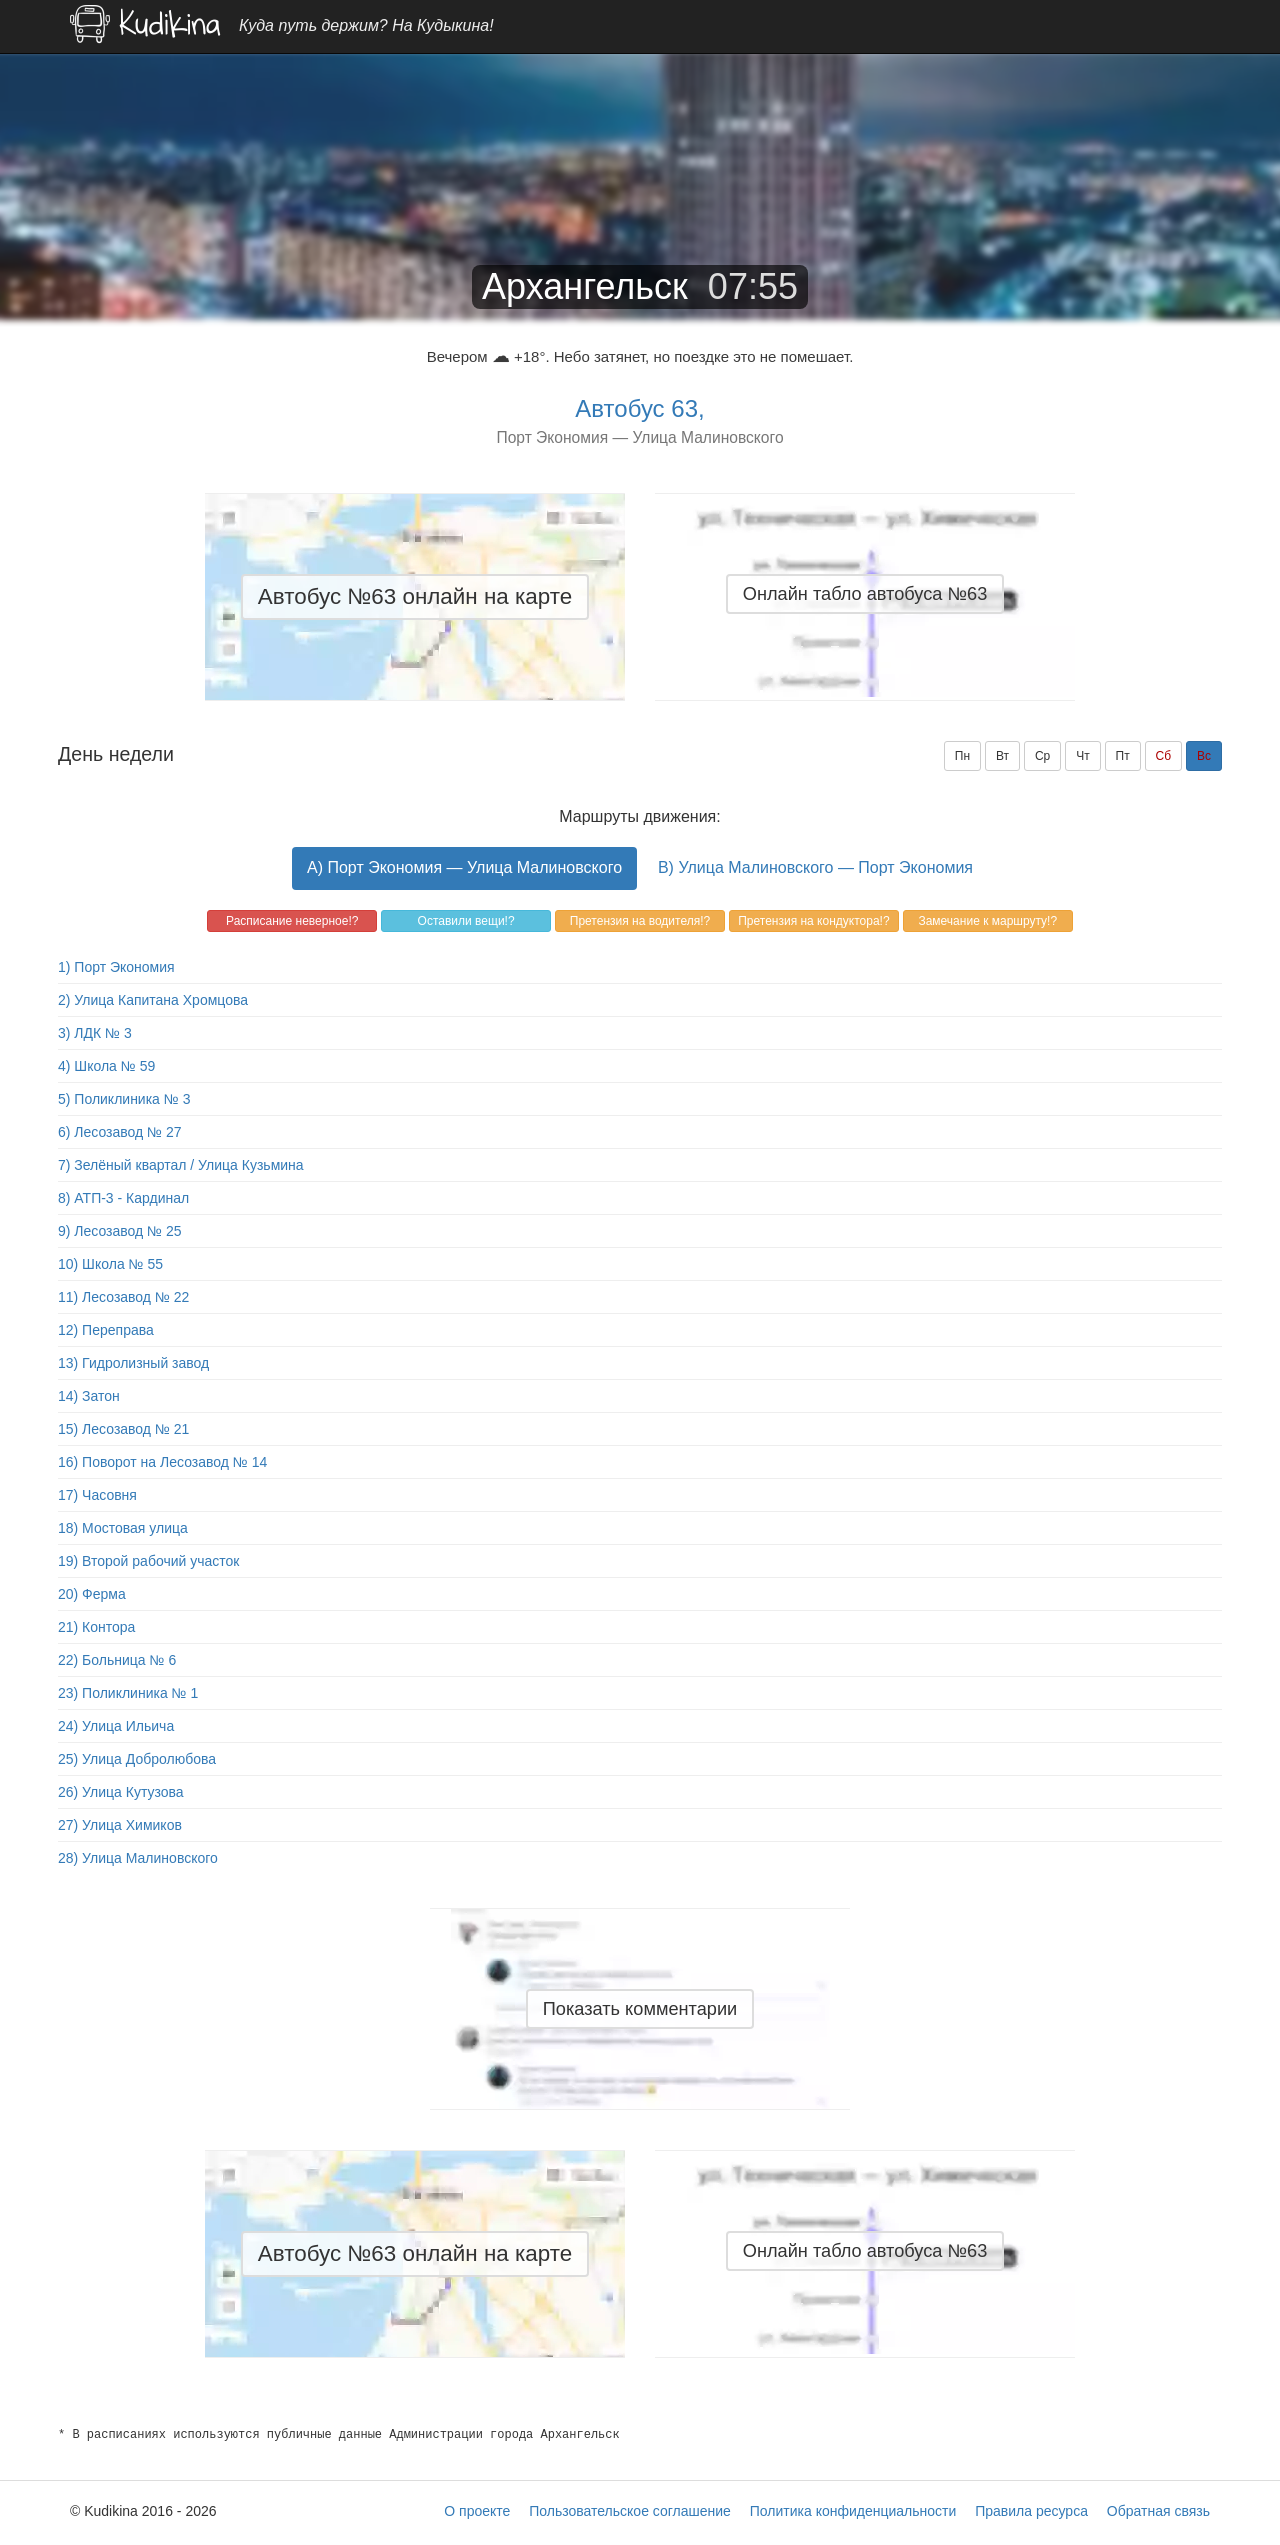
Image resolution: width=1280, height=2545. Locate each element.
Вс (1204, 756)
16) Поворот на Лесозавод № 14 (162, 1462)
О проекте (477, 2511)
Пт (1123, 756)
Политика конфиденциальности (853, 2511)
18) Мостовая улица (123, 1528)
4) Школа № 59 (106, 1066)
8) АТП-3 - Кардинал (123, 1198)
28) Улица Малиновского (138, 1858)
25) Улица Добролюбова (137, 1759)
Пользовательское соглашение (630, 2511)
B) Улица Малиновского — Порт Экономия (815, 867)
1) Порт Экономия (116, 967)
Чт (1083, 756)
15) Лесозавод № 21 (123, 1429)
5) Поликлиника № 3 (124, 1099)
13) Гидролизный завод (133, 1363)
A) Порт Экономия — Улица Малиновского (464, 867)
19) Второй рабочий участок (148, 1561)
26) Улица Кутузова (121, 1792)
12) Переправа (106, 1330)
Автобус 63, (639, 408)
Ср (1042, 756)
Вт (1002, 756)
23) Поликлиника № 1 (128, 1693)
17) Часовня (97, 1495)
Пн (962, 756)
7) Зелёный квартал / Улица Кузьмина (181, 1165)
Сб (1164, 756)
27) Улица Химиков (120, 1825)
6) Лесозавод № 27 (120, 1132)
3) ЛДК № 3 (95, 1033)
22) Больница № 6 (117, 1660)
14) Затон (89, 1396)
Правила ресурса (1031, 2511)
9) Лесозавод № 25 (120, 1231)
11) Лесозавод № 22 (123, 1297)
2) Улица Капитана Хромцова (153, 1000)
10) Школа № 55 (110, 1264)
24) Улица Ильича (116, 1726)
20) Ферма (92, 1594)
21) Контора (96, 1627)
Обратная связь (1158, 2511)
